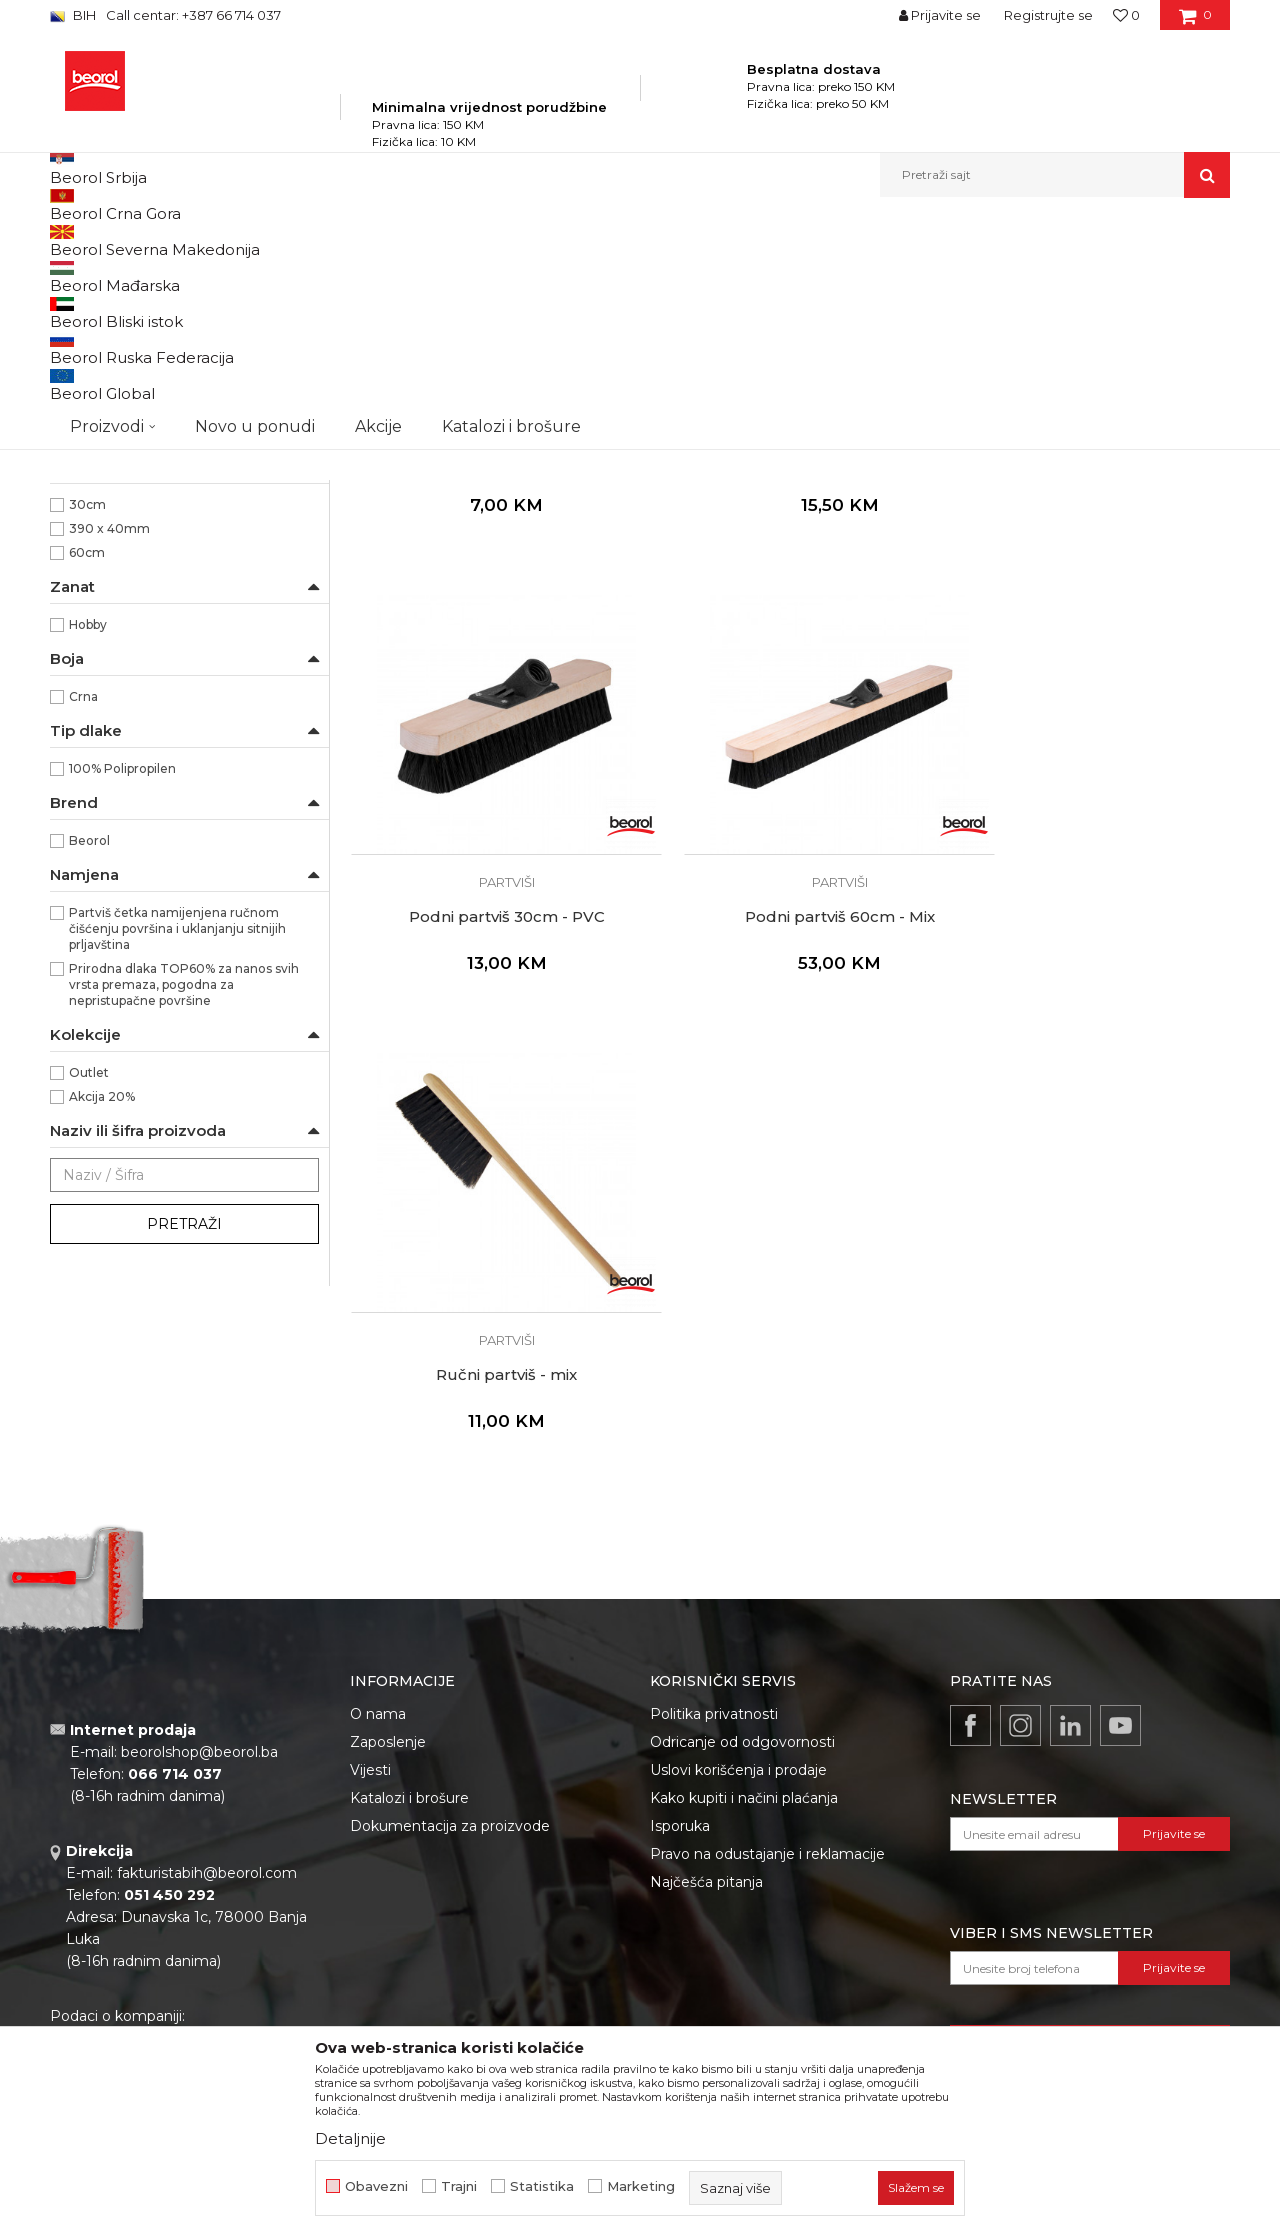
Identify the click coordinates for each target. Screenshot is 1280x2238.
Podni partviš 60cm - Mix (490, 1079)
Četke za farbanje (114, 415)
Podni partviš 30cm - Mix (789, 654)
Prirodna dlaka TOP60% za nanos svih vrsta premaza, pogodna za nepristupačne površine (184, 1212)
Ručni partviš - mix (789, 1079)
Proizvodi (248, 240)
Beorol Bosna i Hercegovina (128, 240)
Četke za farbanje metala (135, 321)
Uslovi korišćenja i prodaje (738, 1764)
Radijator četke (106, 487)
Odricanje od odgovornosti (742, 1736)
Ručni (86, 660)
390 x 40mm (109, 756)
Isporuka (680, 1820)
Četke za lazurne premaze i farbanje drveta (181, 356)
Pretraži (184, 1452)
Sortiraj (725, 273)
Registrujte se (1048, 15)
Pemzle (85, 535)
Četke (499, 240)
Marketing (641, 2186)
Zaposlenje (388, 1736)
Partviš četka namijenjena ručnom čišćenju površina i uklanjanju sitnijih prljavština (177, 1156)
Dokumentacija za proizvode (450, 1820)
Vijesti (370, 1764)
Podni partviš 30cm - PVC (1090, 654)
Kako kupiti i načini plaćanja (744, 1792)
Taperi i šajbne (103, 559)
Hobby (88, 852)
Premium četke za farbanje (142, 439)
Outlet (89, 1300)
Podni (87, 636)
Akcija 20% (102, 1324)
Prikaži (1016, 273)
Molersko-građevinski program (379, 240)
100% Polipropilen (122, 996)
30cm (87, 732)
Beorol (89, 1068)
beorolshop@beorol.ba (199, 1747)
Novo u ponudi (255, 174)
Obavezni (376, 2186)
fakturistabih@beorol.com (207, 1868)
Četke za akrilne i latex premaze (157, 391)
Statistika (542, 2186)
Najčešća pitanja (706, 1876)
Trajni (459, 2186)
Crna (83, 924)
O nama (378, 1708)
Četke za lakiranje (112, 463)
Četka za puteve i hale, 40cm (489, 654)
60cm (87, 780)
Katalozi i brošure (409, 1792)
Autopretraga (633, 273)
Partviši (81, 511)
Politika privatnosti (714, 1708)
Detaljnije (350, 2138)
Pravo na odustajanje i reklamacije (767, 1848)
